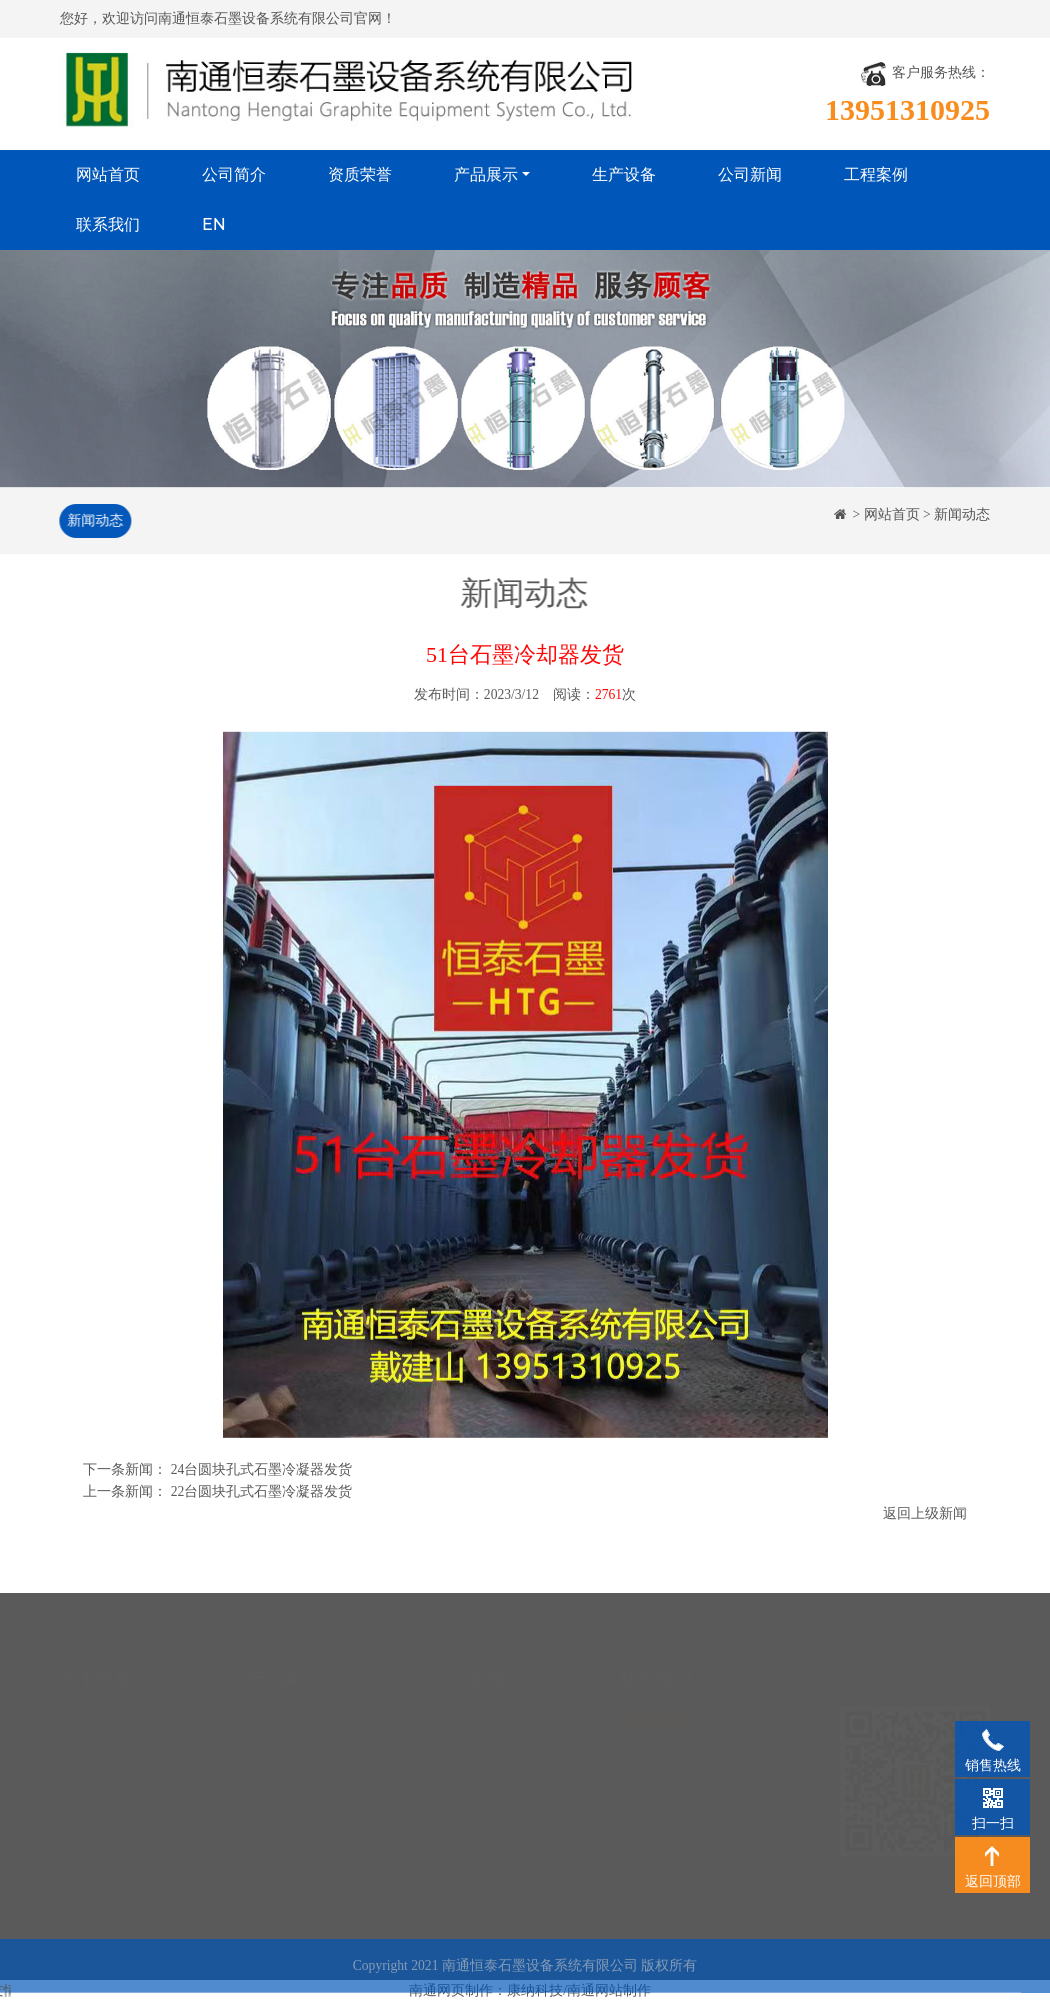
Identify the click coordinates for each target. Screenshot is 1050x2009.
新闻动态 (93, 520)
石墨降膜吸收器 (296, 1728)
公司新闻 (750, 174)
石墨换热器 (282, 1698)
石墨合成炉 (282, 1817)
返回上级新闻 (925, 1514)
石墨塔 (268, 1787)
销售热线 (992, 1739)
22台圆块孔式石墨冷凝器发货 (262, 1492)
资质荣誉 (360, 174)
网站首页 (108, 174)
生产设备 (624, 174)
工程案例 (876, 174)
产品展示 (486, 174)
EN (214, 224)
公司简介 (234, 174)
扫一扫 (992, 1797)
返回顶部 (992, 1855)
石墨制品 (275, 1877)
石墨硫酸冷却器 (296, 1758)
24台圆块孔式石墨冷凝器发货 (262, 1471)
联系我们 (108, 224)
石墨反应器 (282, 1847)
